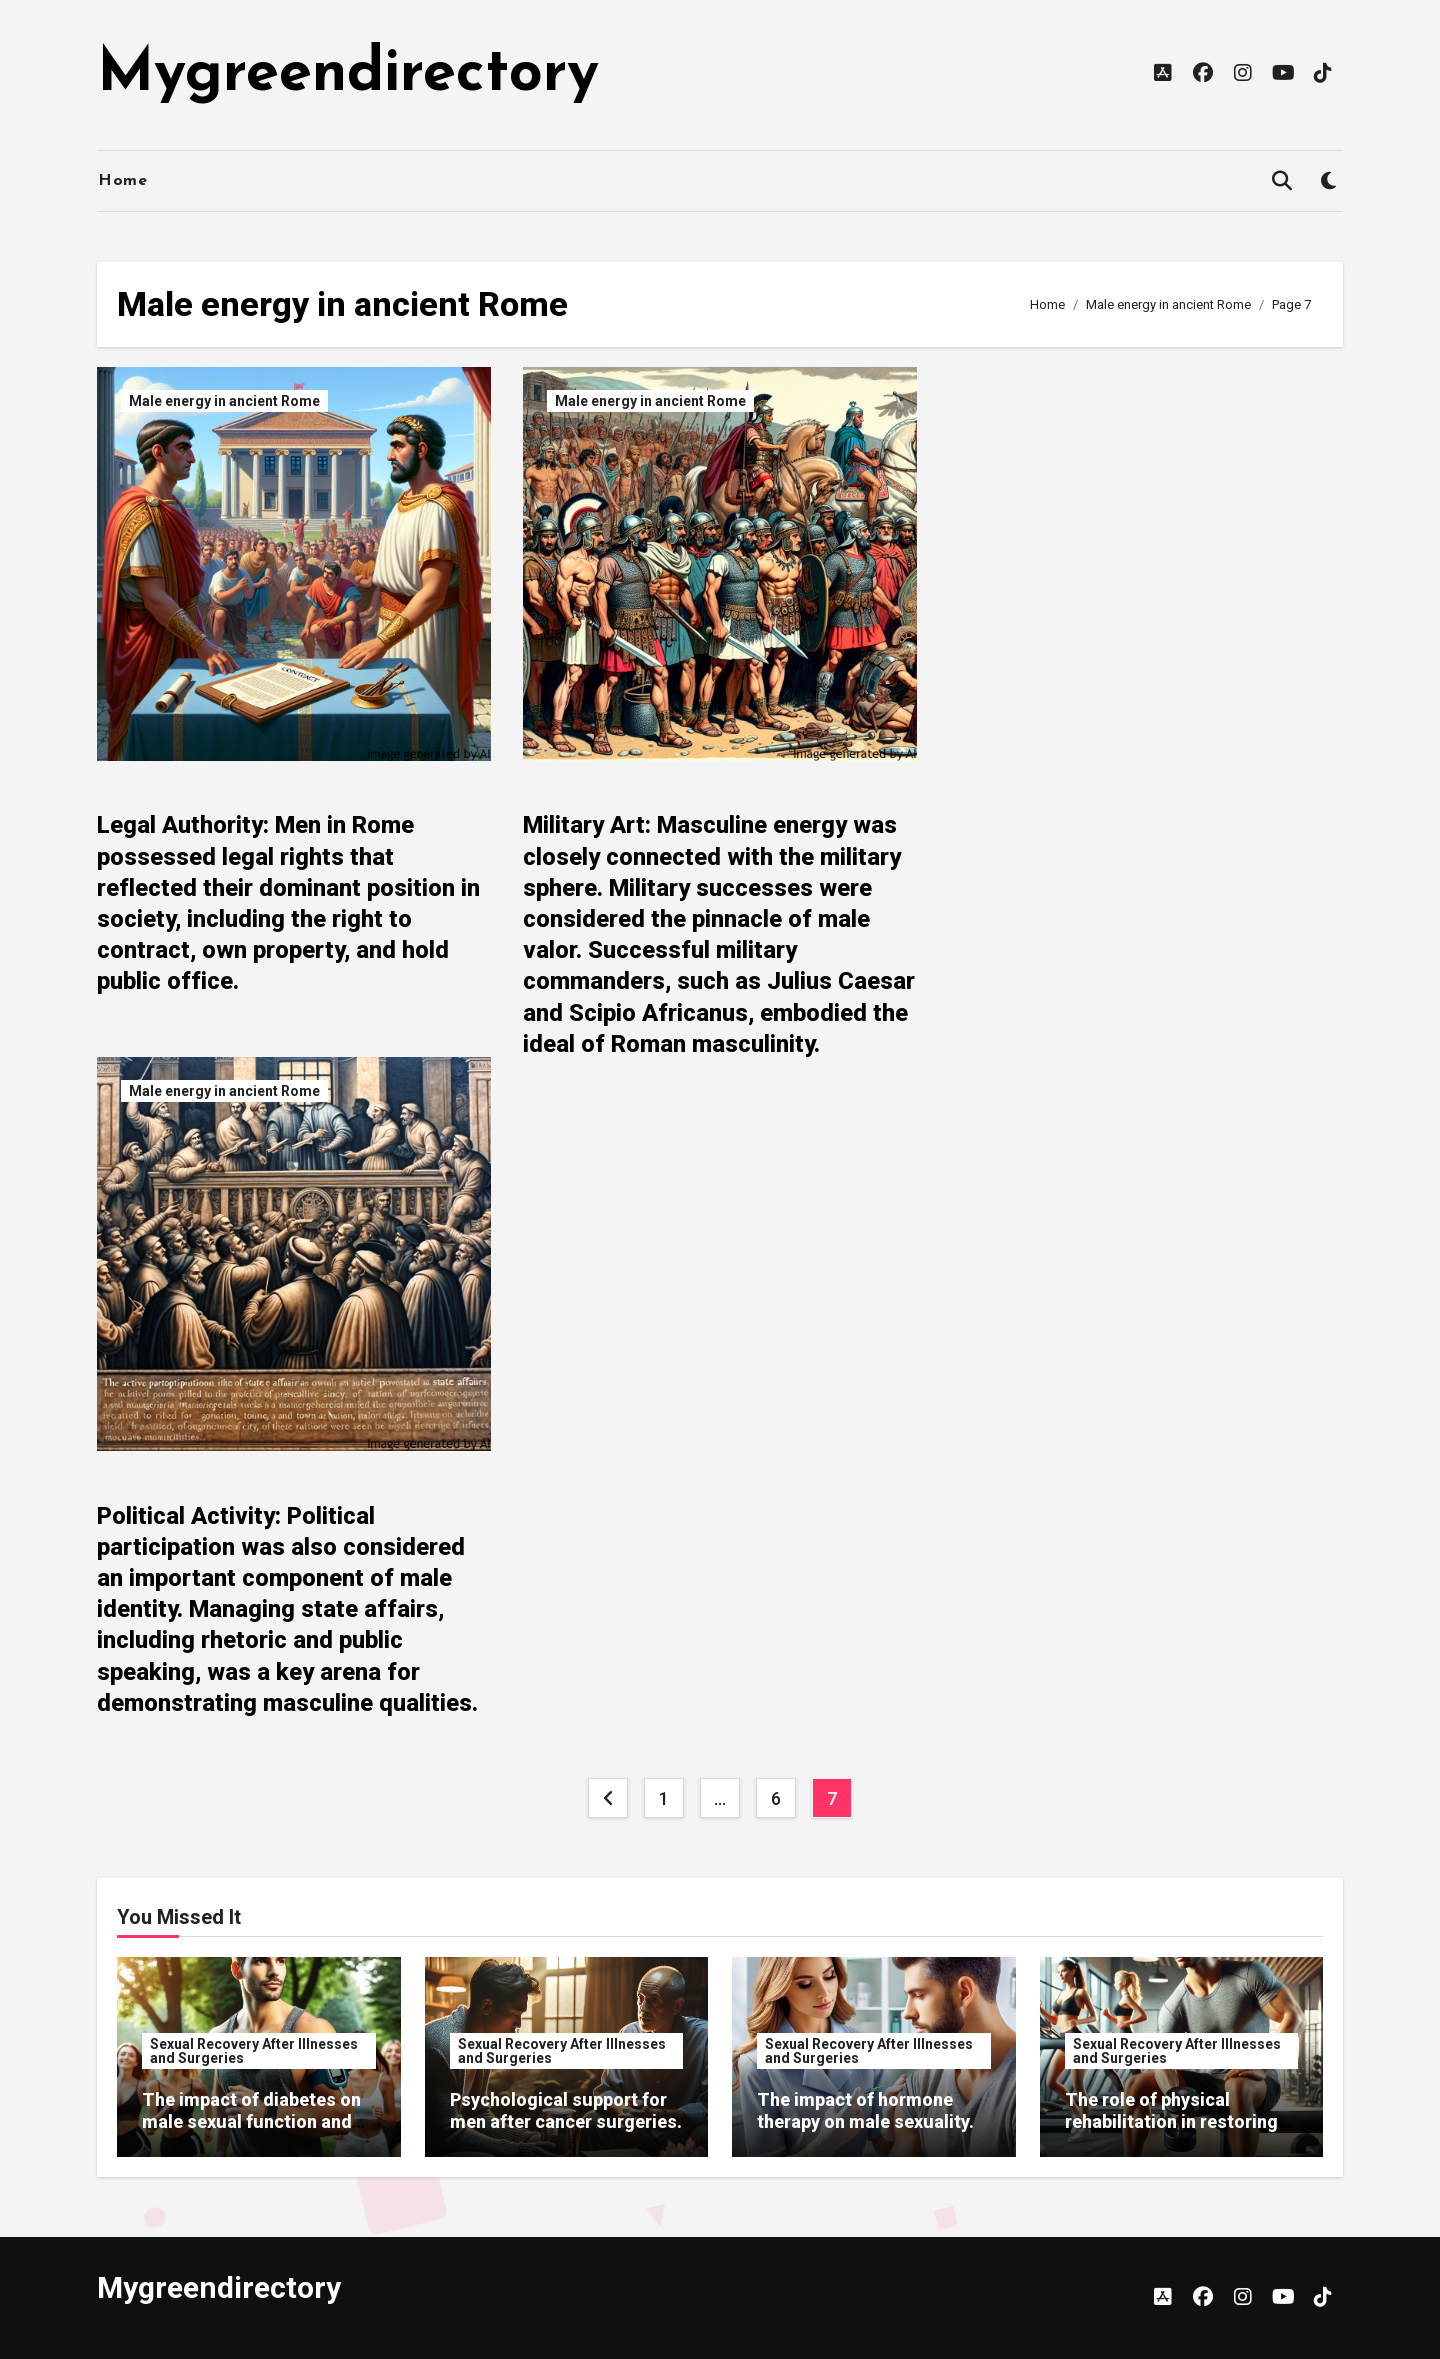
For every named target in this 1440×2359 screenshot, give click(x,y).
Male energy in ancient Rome (224, 401)
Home (122, 181)
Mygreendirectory (348, 75)
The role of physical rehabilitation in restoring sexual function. (1171, 2121)
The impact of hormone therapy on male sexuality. (865, 2110)
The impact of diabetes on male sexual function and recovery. (251, 2121)
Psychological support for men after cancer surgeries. (566, 2110)
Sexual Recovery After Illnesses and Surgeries (254, 2051)
